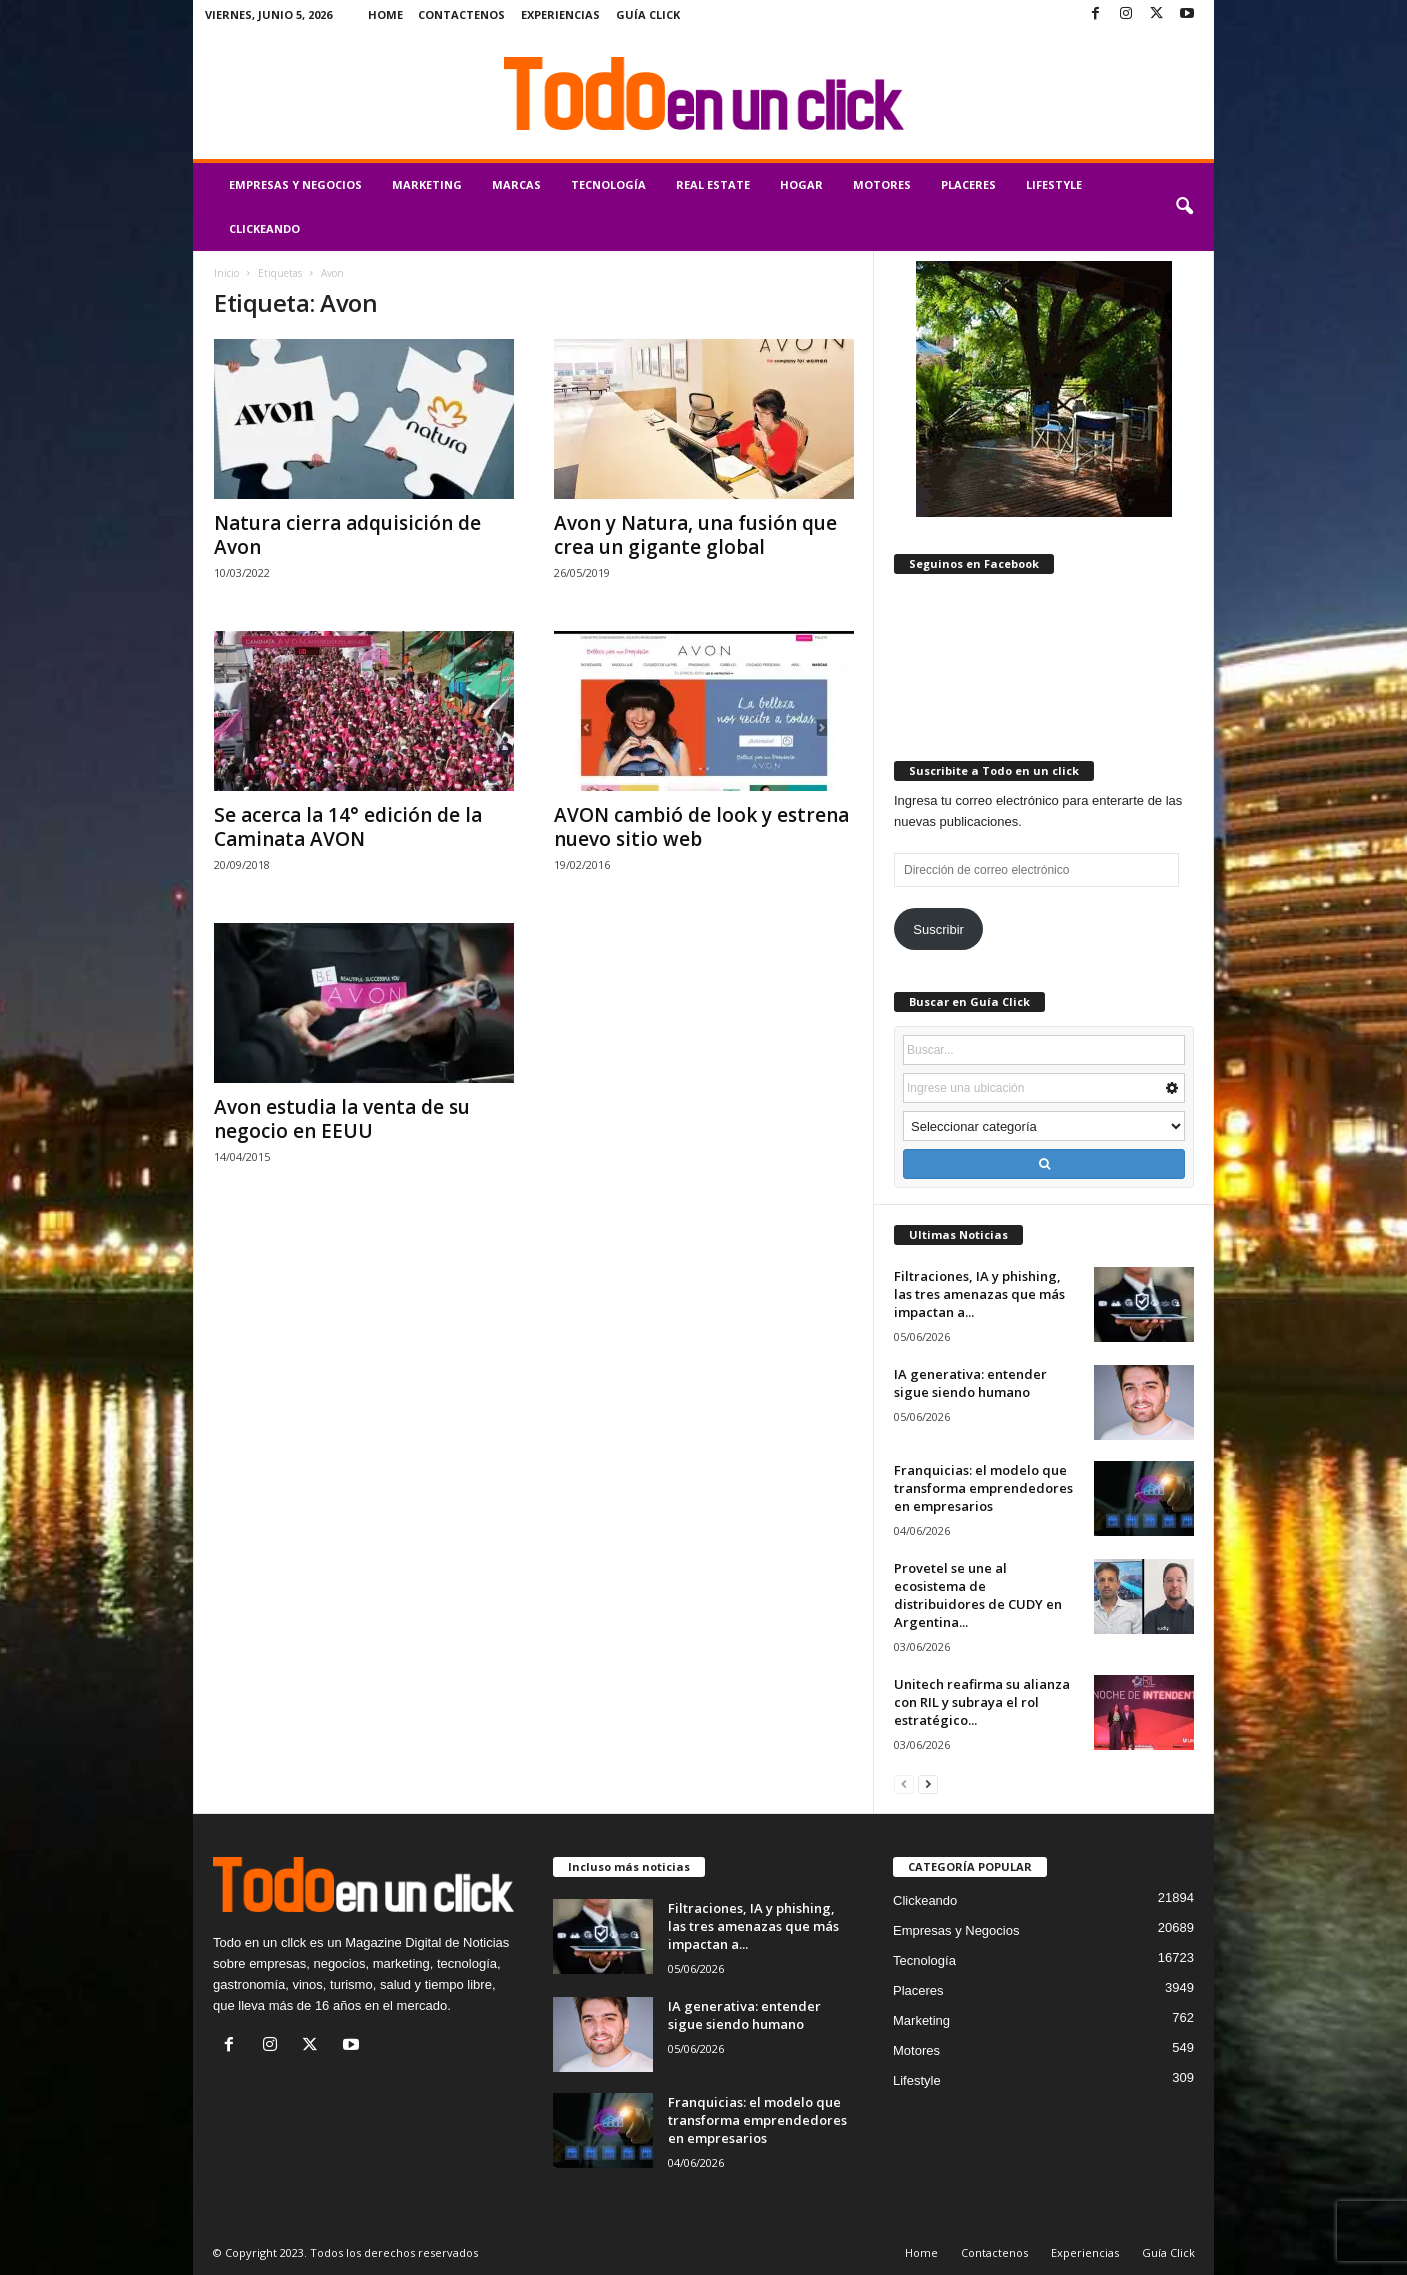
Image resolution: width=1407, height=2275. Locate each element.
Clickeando (264, 228)
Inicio (226, 273)
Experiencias (560, 14)
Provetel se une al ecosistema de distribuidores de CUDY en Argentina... (978, 1595)
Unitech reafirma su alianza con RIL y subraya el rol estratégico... (982, 1702)
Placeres (968, 184)
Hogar (801, 184)
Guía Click (648, 14)
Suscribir (938, 929)
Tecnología (608, 184)
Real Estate (713, 184)
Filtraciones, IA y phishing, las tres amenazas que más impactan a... (979, 1294)
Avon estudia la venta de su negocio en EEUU (342, 1119)
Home (385, 14)
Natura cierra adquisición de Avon (347, 535)
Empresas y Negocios (295, 184)
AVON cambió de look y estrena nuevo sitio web (701, 827)
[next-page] (928, 1783)
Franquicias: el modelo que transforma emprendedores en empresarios (983, 1488)
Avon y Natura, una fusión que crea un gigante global (695, 535)
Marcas (516, 184)
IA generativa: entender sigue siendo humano (970, 1383)
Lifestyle (1054, 184)
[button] (1184, 207)
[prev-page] (904, 1783)
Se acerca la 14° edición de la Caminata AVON (348, 827)
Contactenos (461, 14)
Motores (882, 184)
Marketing (427, 184)
